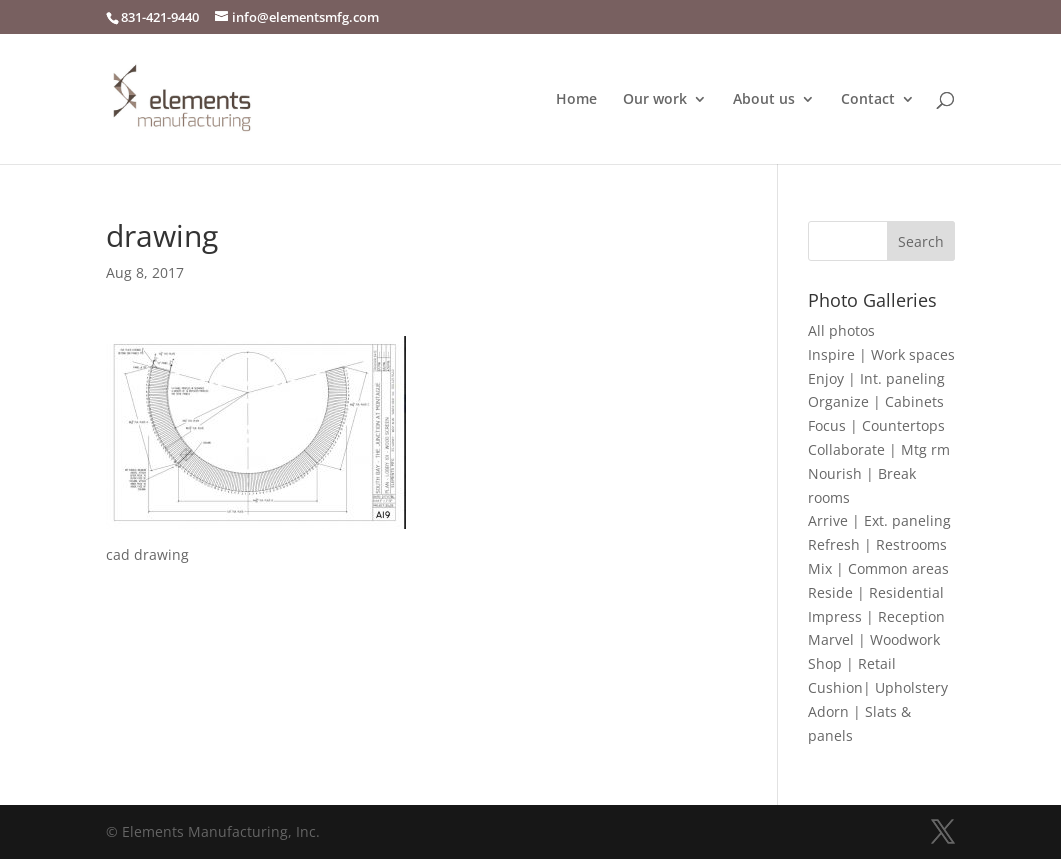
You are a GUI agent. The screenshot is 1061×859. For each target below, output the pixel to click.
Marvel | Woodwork (874, 639)
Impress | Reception (876, 616)
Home (576, 100)
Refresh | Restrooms (877, 544)
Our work (655, 100)
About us (764, 100)
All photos (841, 330)
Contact (868, 100)
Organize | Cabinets (876, 401)
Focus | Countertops (876, 425)
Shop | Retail (852, 663)
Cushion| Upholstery (878, 687)
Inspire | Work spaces (881, 354)
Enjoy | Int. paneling (876, 378)
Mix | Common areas (878, 568)
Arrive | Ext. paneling (879, 520)
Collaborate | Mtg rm (879, 449)
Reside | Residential (876, 592)
